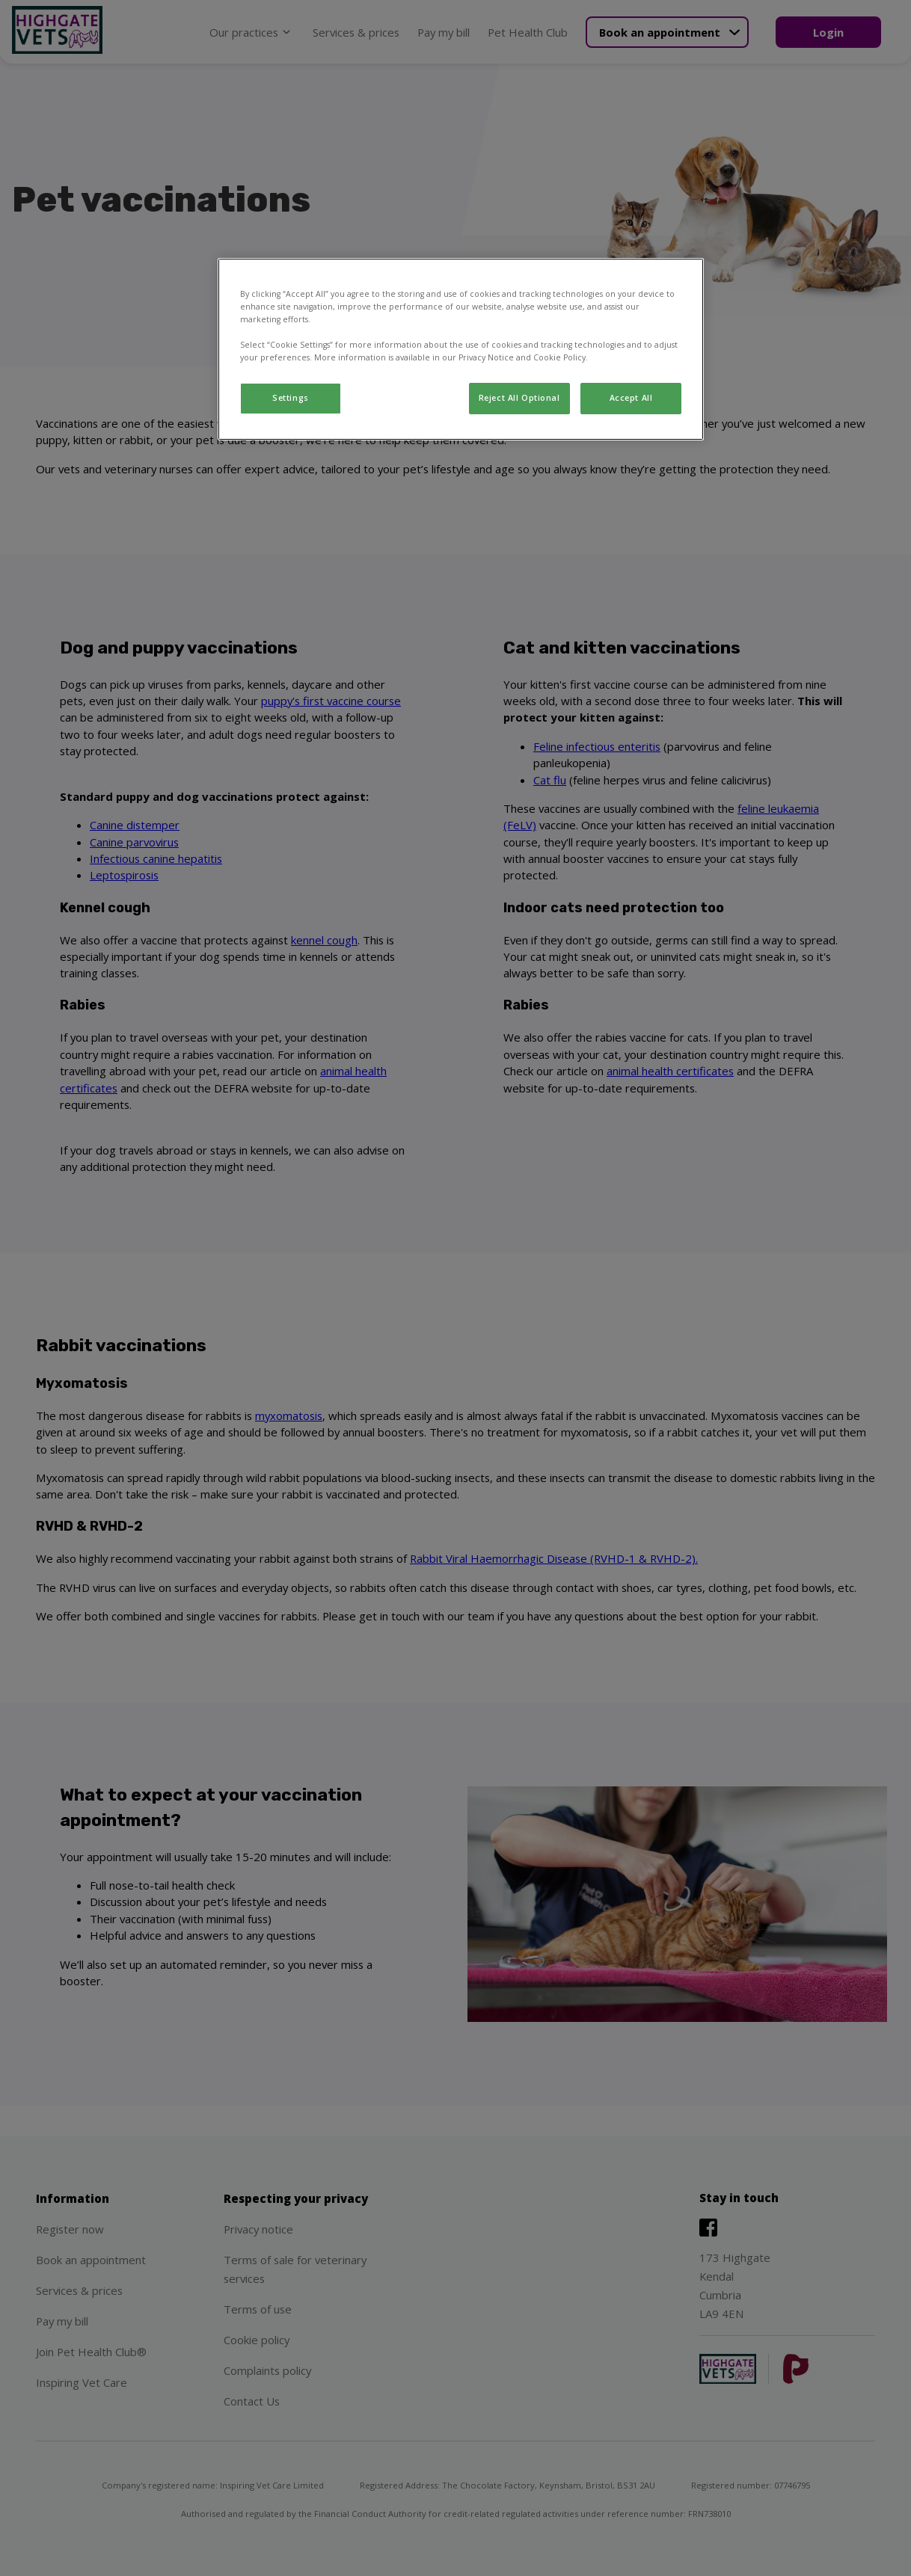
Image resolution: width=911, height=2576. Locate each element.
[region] (461, 349)
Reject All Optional (519, 398)
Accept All (631, 398)
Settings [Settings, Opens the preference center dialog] (290, 398)
